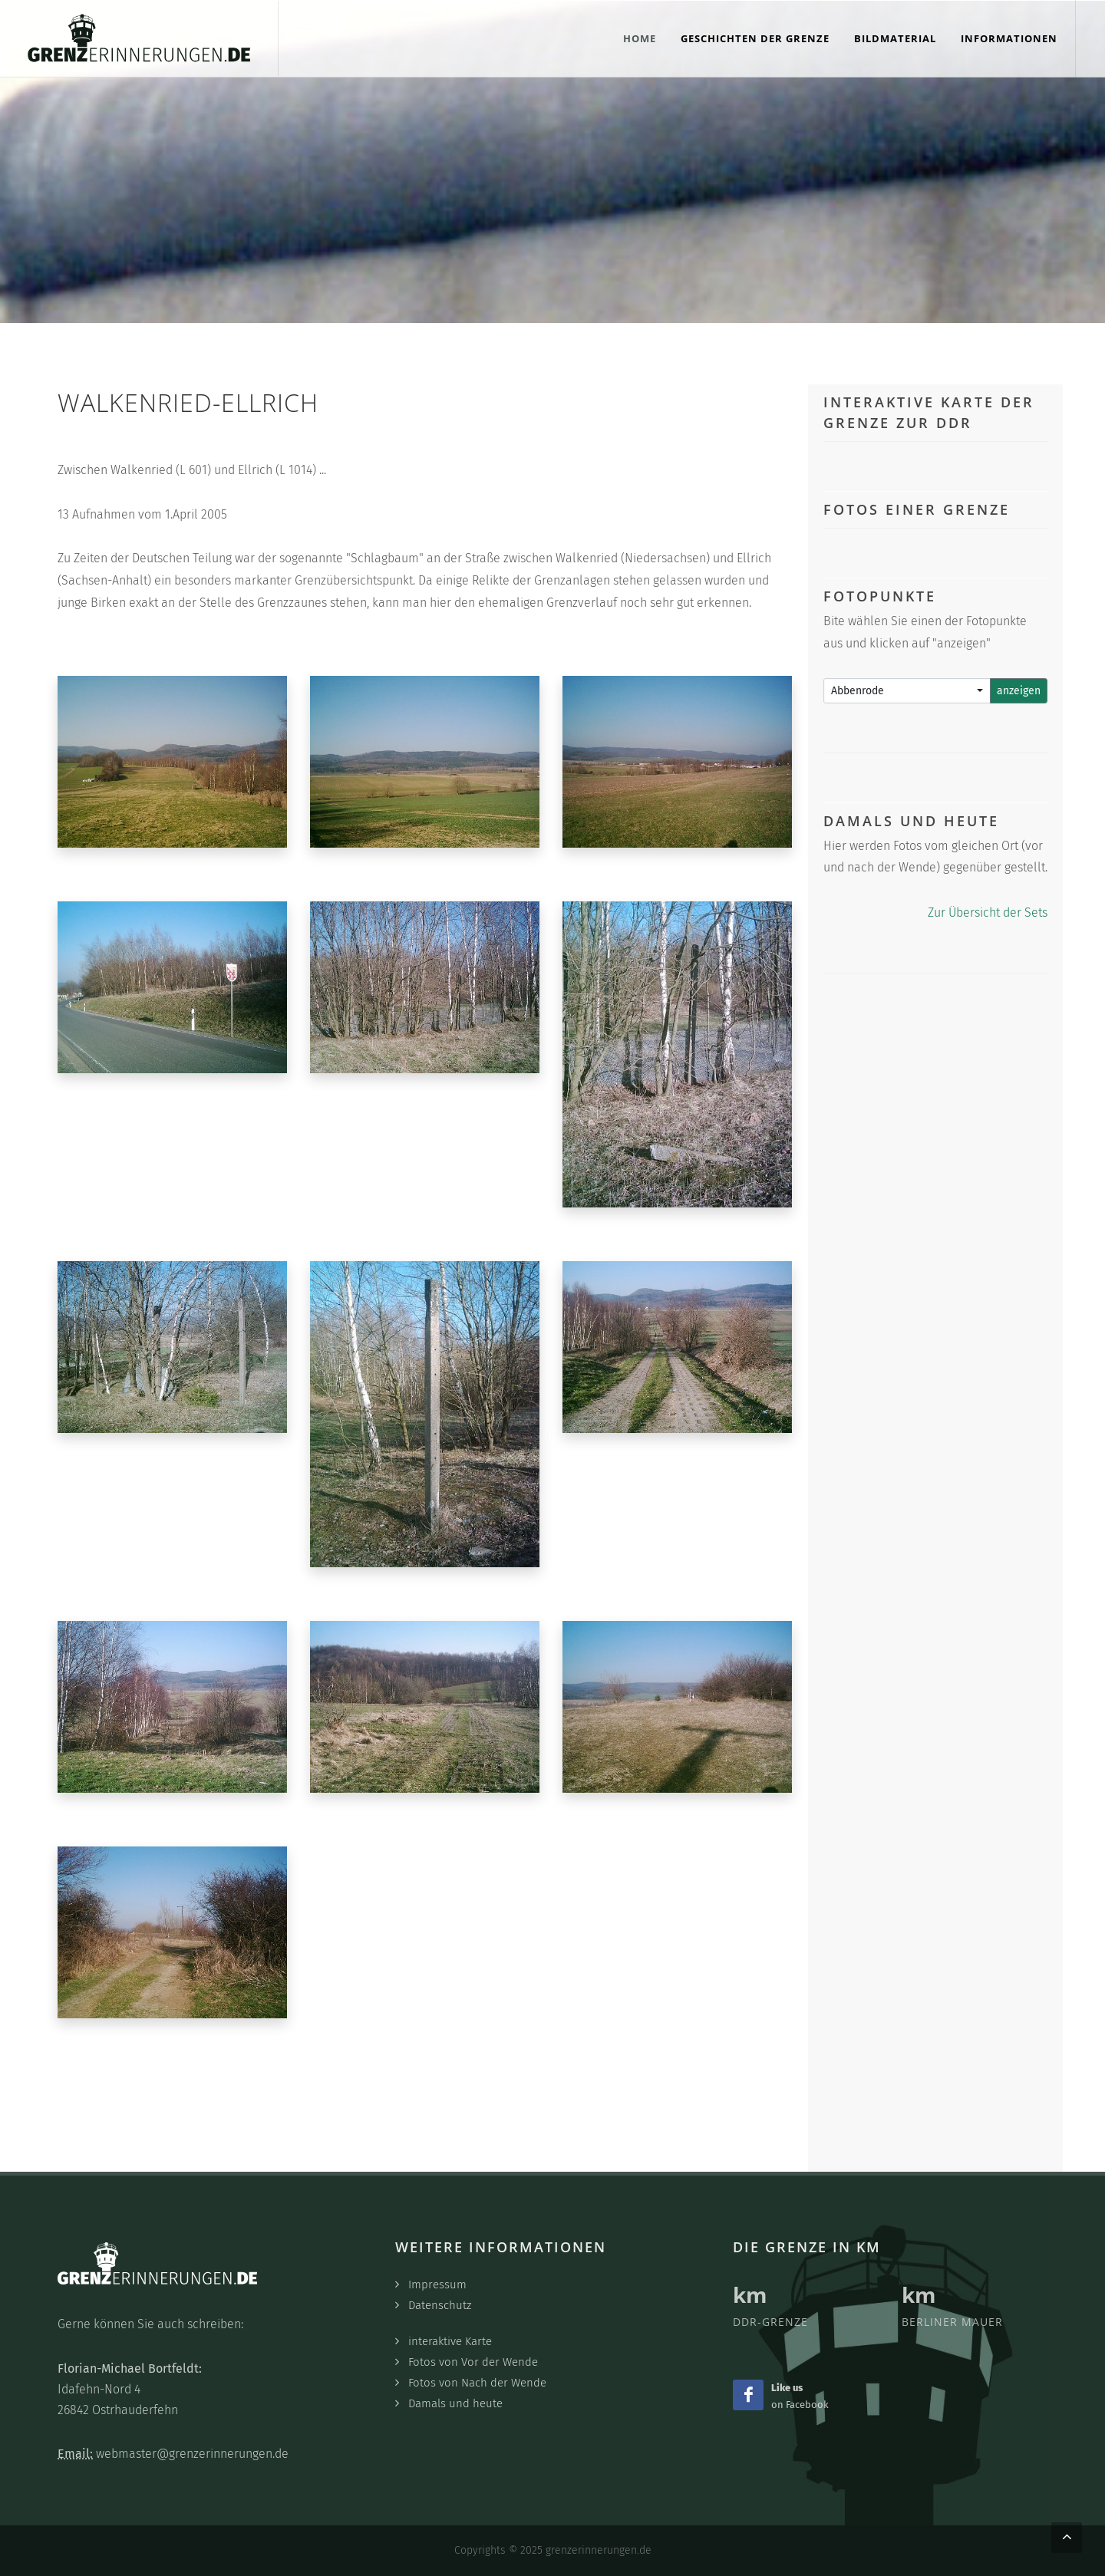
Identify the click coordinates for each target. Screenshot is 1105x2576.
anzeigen (1019, 690)
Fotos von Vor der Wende (473, 2362)
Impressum (437, 2284)
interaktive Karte (450, 2341)
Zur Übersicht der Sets (987, 912)
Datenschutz (439, 2305)
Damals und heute (455, 2403)
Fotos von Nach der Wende (477, 2383)
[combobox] (907, 691)
